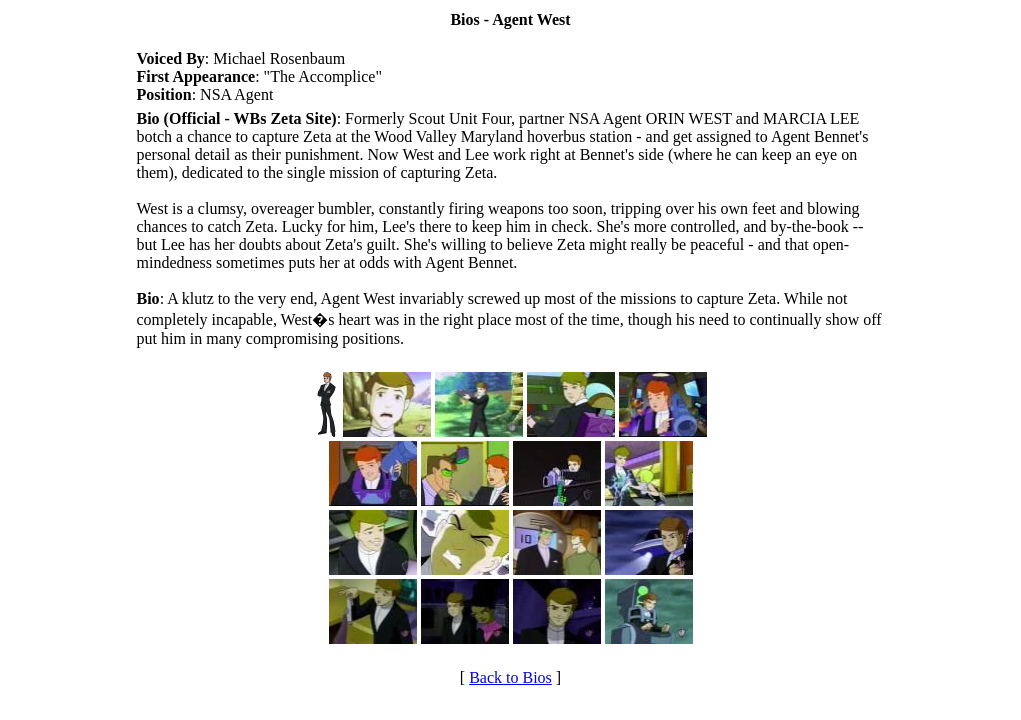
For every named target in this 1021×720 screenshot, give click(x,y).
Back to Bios (510, 677)
